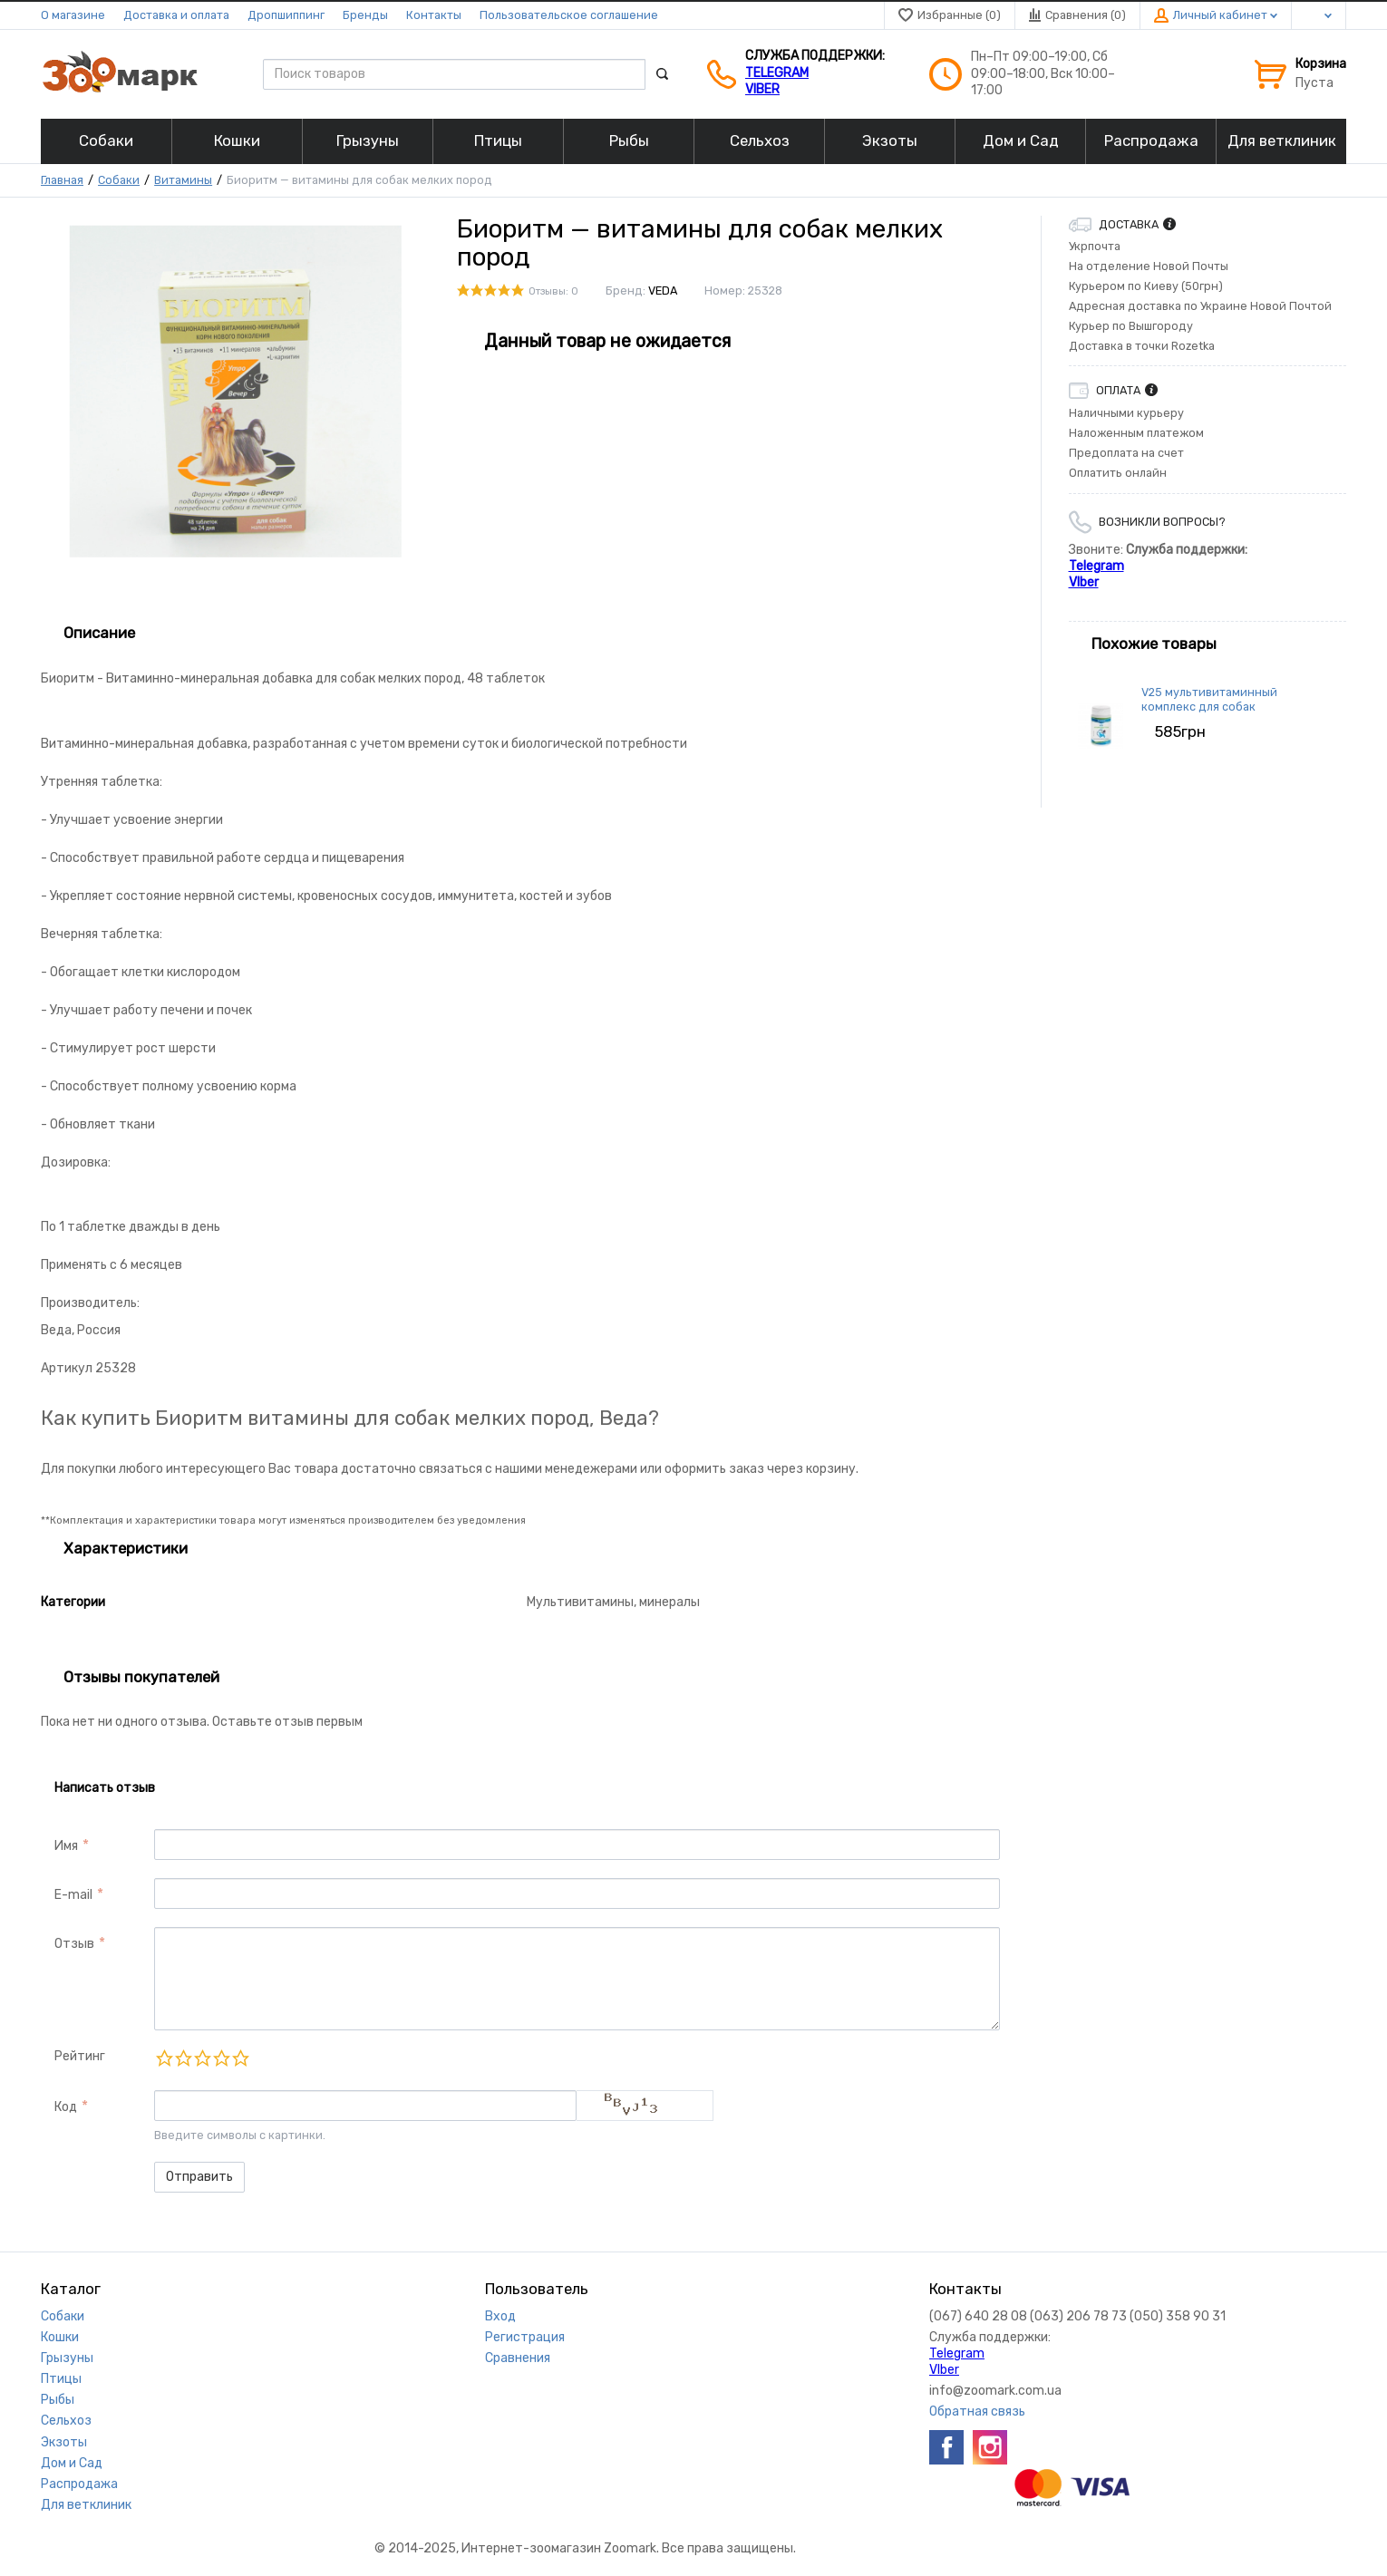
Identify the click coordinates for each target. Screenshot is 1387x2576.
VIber (762, 89)
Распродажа (79, 2484)
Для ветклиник (86, 2505)
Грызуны (67, 2358)
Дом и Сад (71, 2463)
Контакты (433, 15)
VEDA (662, 290)
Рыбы (57, 2399)
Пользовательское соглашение (569, 15)
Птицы (61, 2379)
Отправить (199, 2176)
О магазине (73, 15)
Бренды (365, 15)
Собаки (119, 180)
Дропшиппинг (286, 15)
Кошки (60, 2337)
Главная (62, 180)
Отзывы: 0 (553, 291)
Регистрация (525, 2337)
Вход (500, 2316)
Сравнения (517, 2358)
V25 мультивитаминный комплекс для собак (1209, 699)
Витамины (183, 180)
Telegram (777, 73)
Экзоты (64, 2442)
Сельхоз (66, 2420)
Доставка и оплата (176, 15)
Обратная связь (977, 2411)
